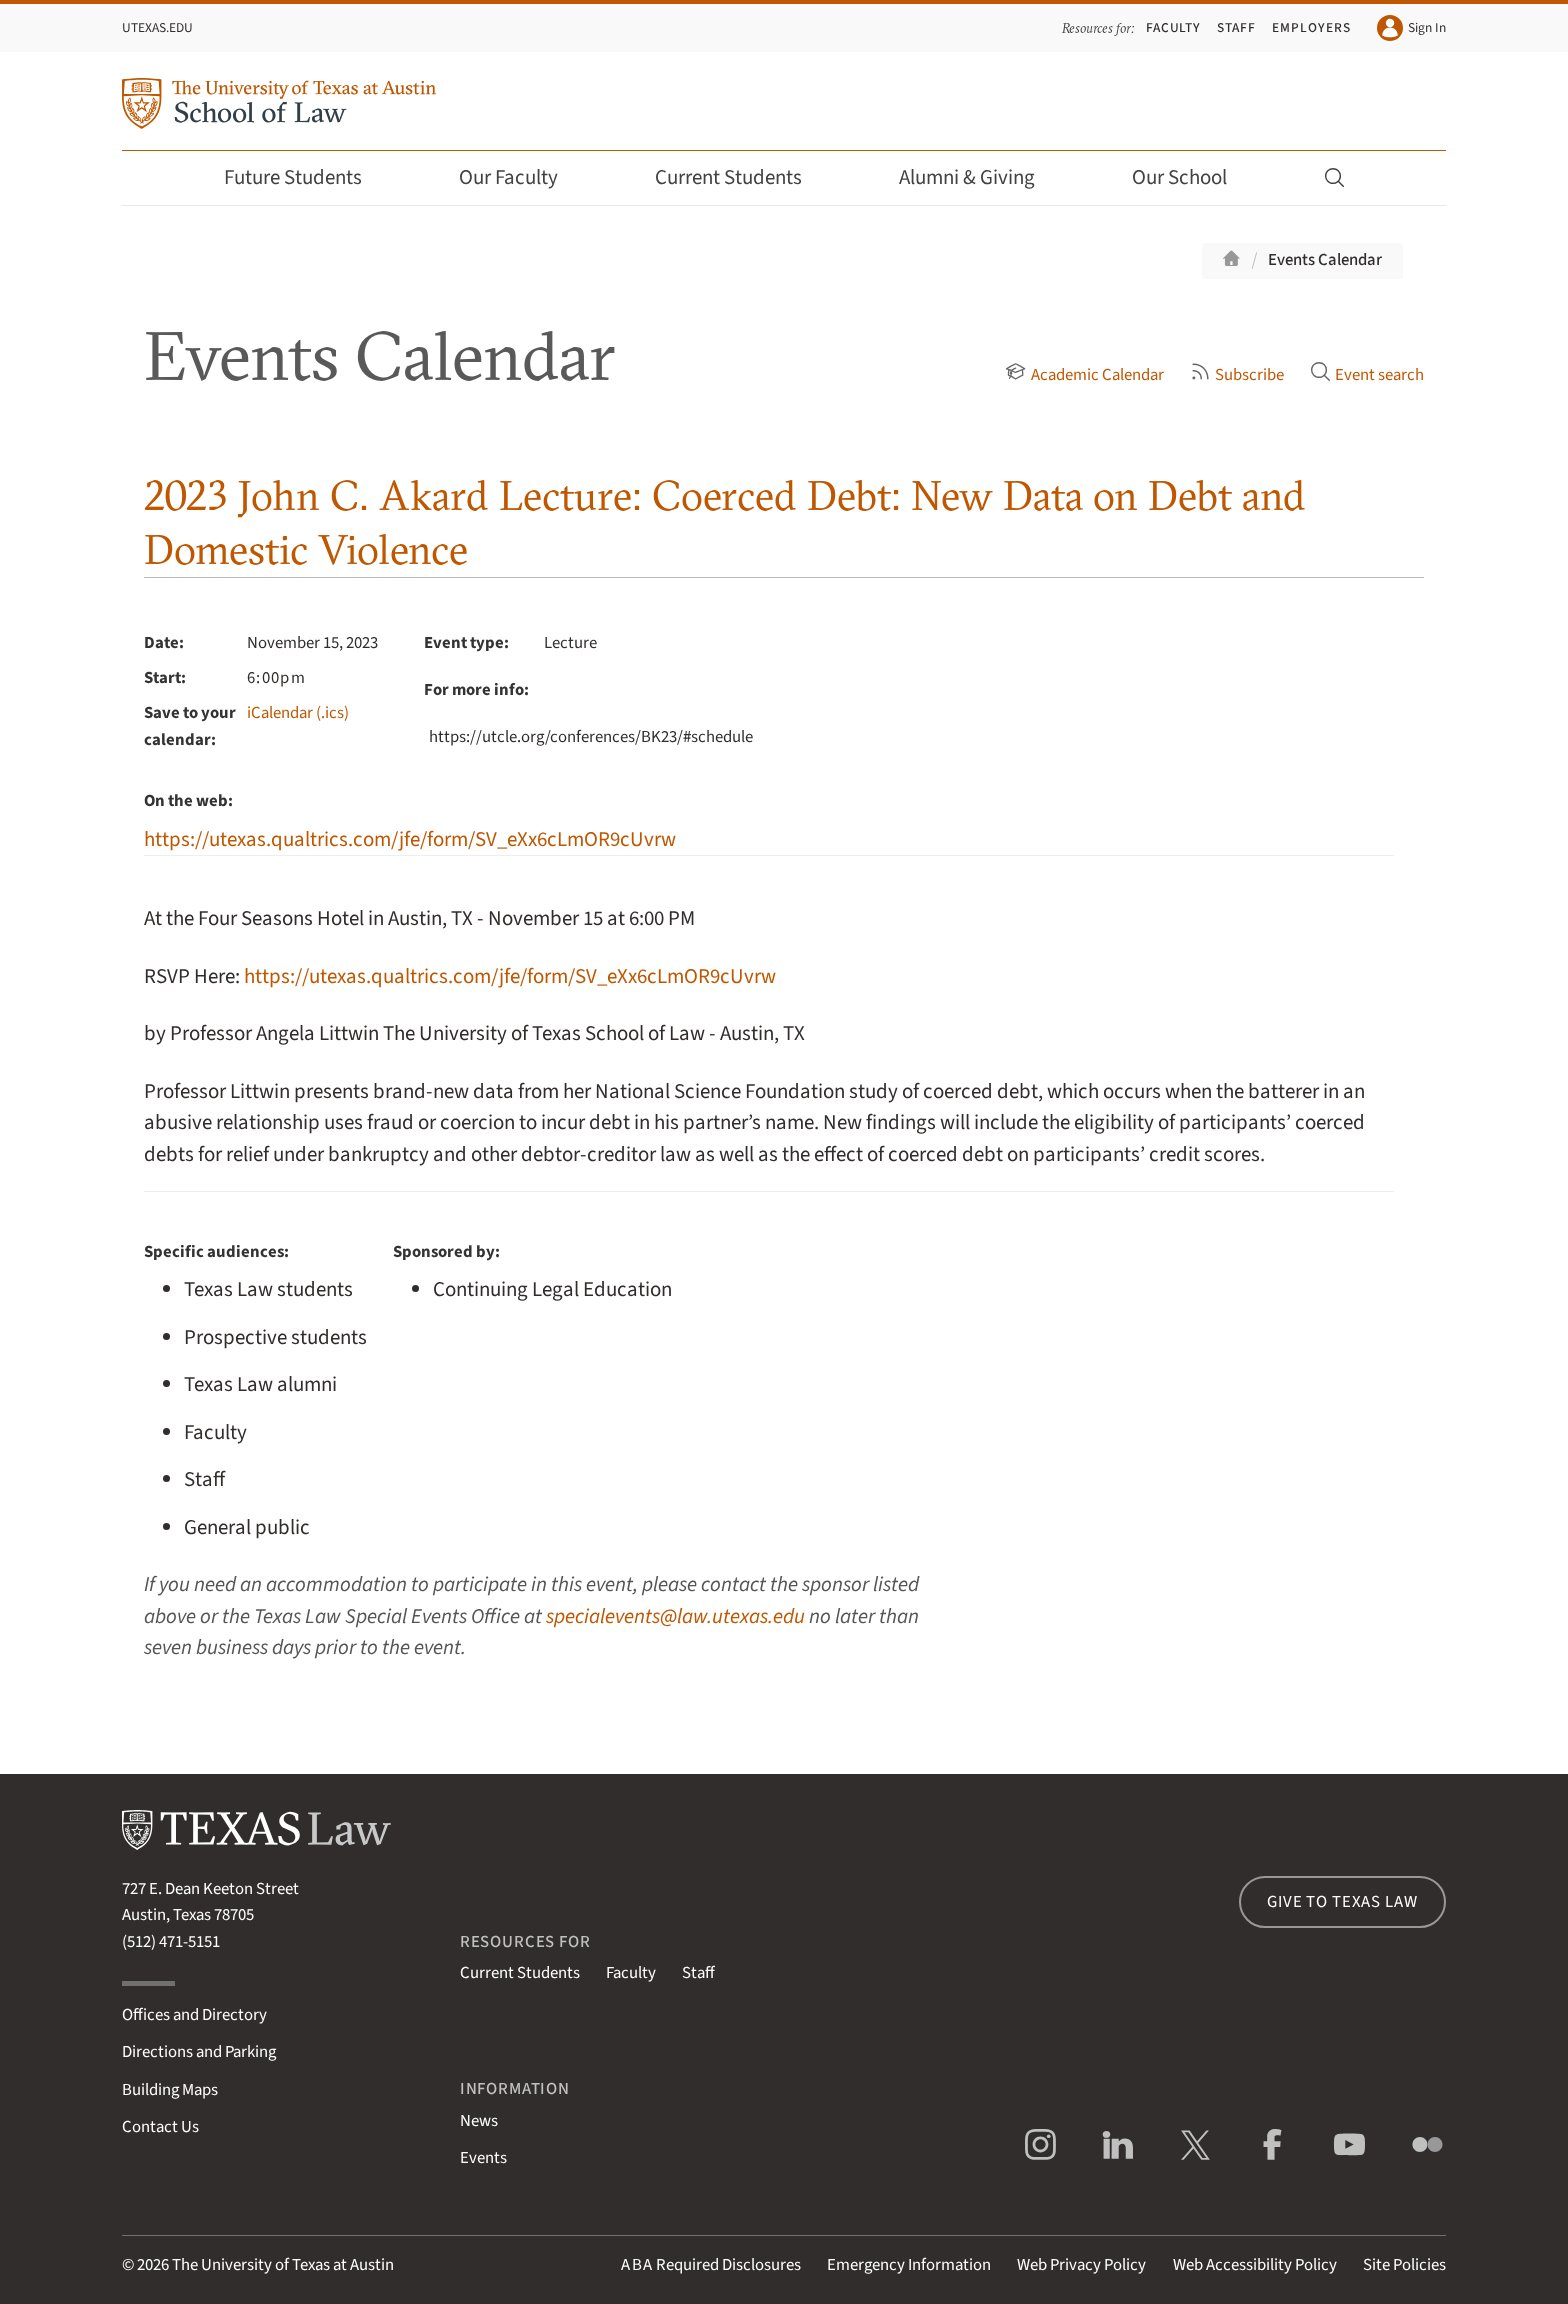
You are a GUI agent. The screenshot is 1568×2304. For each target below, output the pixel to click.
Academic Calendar (1084, 375)
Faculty (1174, 27)
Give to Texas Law (1342, 1902)
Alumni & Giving (980, 177)
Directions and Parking (199, 2052)
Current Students (742, 177)
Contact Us (160, 2127)
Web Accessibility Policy (1255, 2265)
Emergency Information (909, 2265)
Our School (1193, 177)
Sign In (1411, 28)
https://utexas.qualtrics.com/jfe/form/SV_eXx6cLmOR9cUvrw (410, 839)
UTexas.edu (157, 27)
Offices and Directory (194, 2015)
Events (483, 2158)
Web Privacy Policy (1081, 2265)
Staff (1236, 27)
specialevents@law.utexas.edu (675, 1616)
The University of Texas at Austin (283, 2265)
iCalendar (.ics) (298, 713)
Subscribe (1237, 375)
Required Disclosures (711, 2265)
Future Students (306, 177)
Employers (1311, 27)
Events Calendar (1325, 260)
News (479, 2121)
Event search (1367, 375)
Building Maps (170, 2090)
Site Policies (1404, 2265)
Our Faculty (522, 177)
